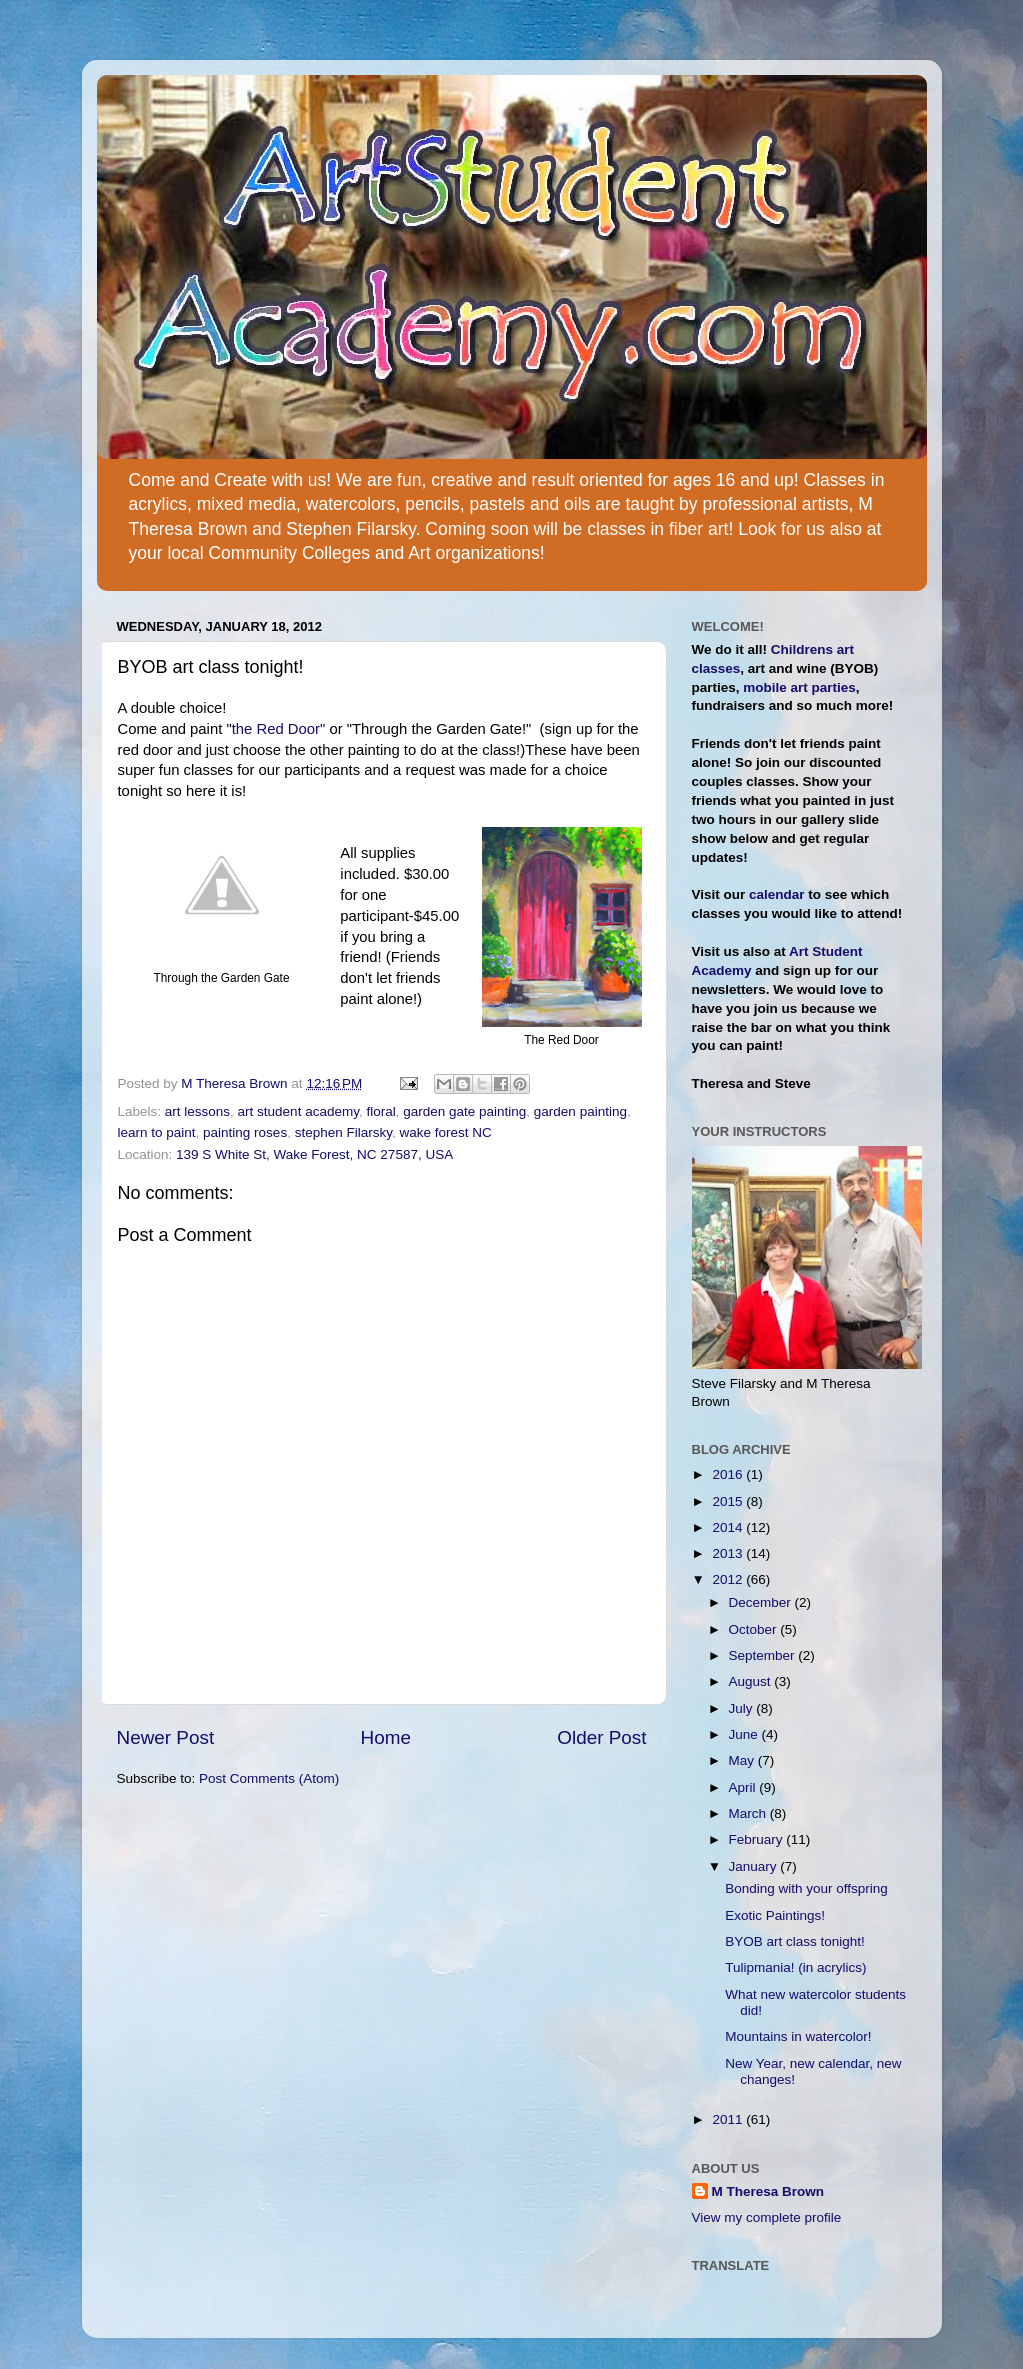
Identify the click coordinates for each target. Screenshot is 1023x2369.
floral (380, 1111)
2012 (729, 1579)
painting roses (245, 1132)
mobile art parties (799, 687)
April (744, 1787)
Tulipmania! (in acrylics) (795, 1967)
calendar (777, 894)
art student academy (298, 1111)
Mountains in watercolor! (798, 2036)
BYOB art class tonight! (795, 1941)
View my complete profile (767, 2217)
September (764, 1655)
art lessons (197, 1111)
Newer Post (166, 1737)
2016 (729, 1474)
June (745, 1734)
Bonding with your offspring (806, 1888)
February (758, 1839)
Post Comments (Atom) (269, 1778)
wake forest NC (445, 1132)
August (752, 1681)
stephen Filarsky (343, 1132)
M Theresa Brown (768, 2191)
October (755, 1629)
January (755, 1866)
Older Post (601, 1737)
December (762, 1602)
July (743, 1708)
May (743, 1760)
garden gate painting (464, 1111)
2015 (729, 1501)
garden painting (580, 1111)
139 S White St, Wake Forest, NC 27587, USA (314, 1154)
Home (386, 1737)
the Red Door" (279, 729)
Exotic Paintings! (775, 1915)
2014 (729, 1527)
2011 (729, 2119)
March (749, 1813)
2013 (729, 1553)
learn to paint (157, 1132)
